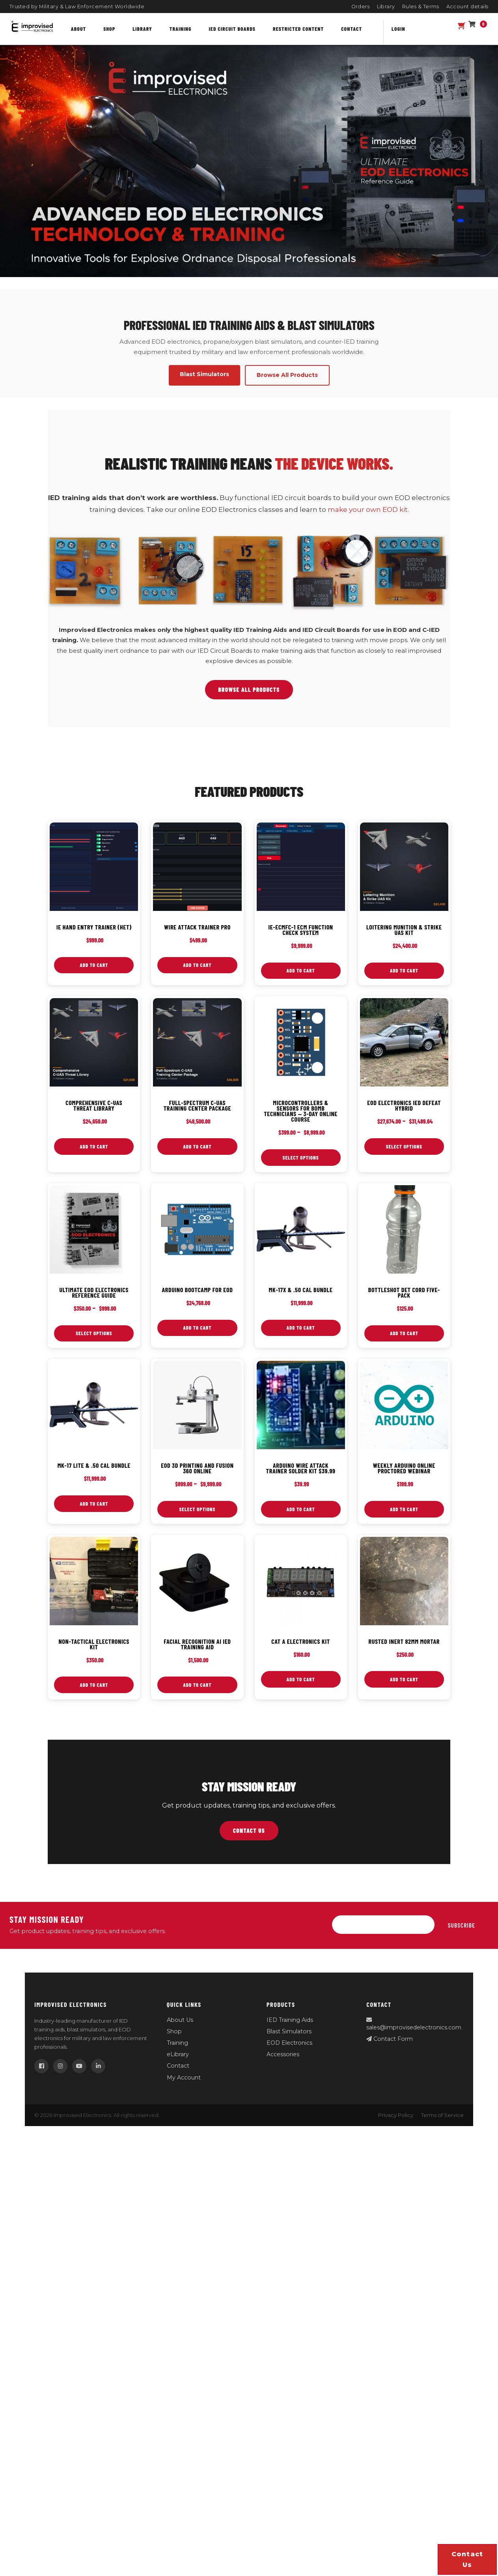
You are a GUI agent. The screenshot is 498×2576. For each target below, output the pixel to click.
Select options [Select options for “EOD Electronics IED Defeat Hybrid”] (404, 1147)
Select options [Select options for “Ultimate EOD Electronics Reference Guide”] (93, 1334)
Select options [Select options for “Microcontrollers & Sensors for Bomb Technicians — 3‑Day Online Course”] (300, 1158)
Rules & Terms (420, 6)
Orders (360, 6)
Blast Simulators (289, 2032)
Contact (351, 28)
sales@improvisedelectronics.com (413, 2025)
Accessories (283, 2055)
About (78, 28)
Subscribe (461, 1926)
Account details (467, 6)
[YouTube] (79, 2067)
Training (181, 28)
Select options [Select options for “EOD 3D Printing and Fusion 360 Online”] (197, 1510)
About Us (180, 2021)
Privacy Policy (395, 2116)
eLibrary (178, 2055)
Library (386, 6)
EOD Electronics (289, 2044)
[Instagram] (60, 2067)
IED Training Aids (290, 2021)
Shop (109, 28)
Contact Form (389, 2040)
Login (398, 28)
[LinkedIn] (98, 2067)
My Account (184, 2078)
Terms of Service (442, 2116)
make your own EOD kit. (368, 509)
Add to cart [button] (93, 965)
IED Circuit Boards (232, 28)
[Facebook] (41, 2067)
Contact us (467, 2559)
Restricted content (298, 28)
